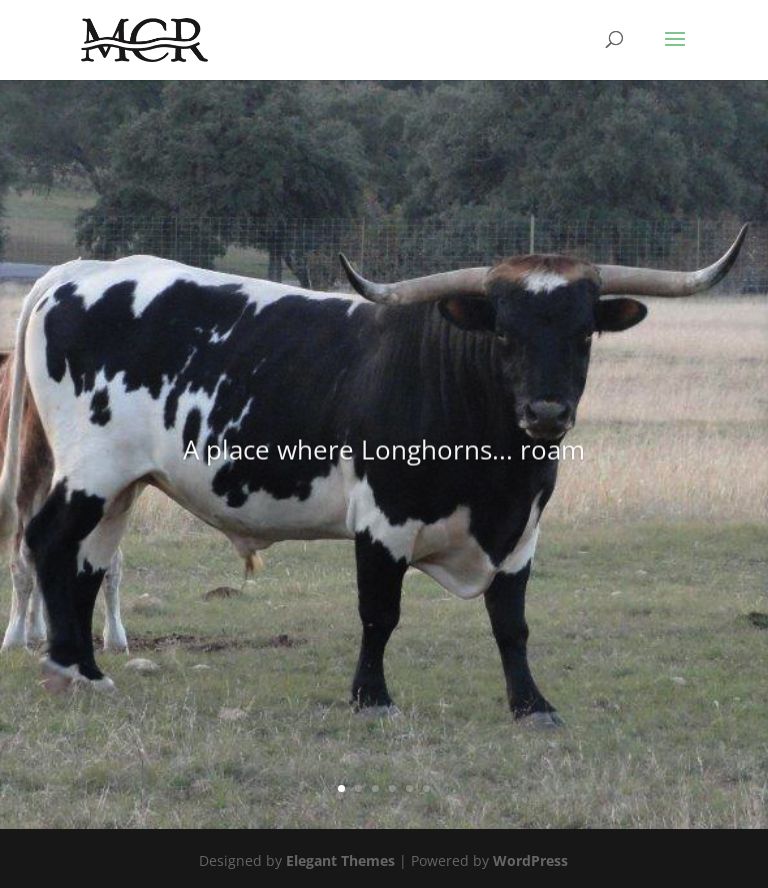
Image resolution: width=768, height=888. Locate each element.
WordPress (530, 860)
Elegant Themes (340, 860)
